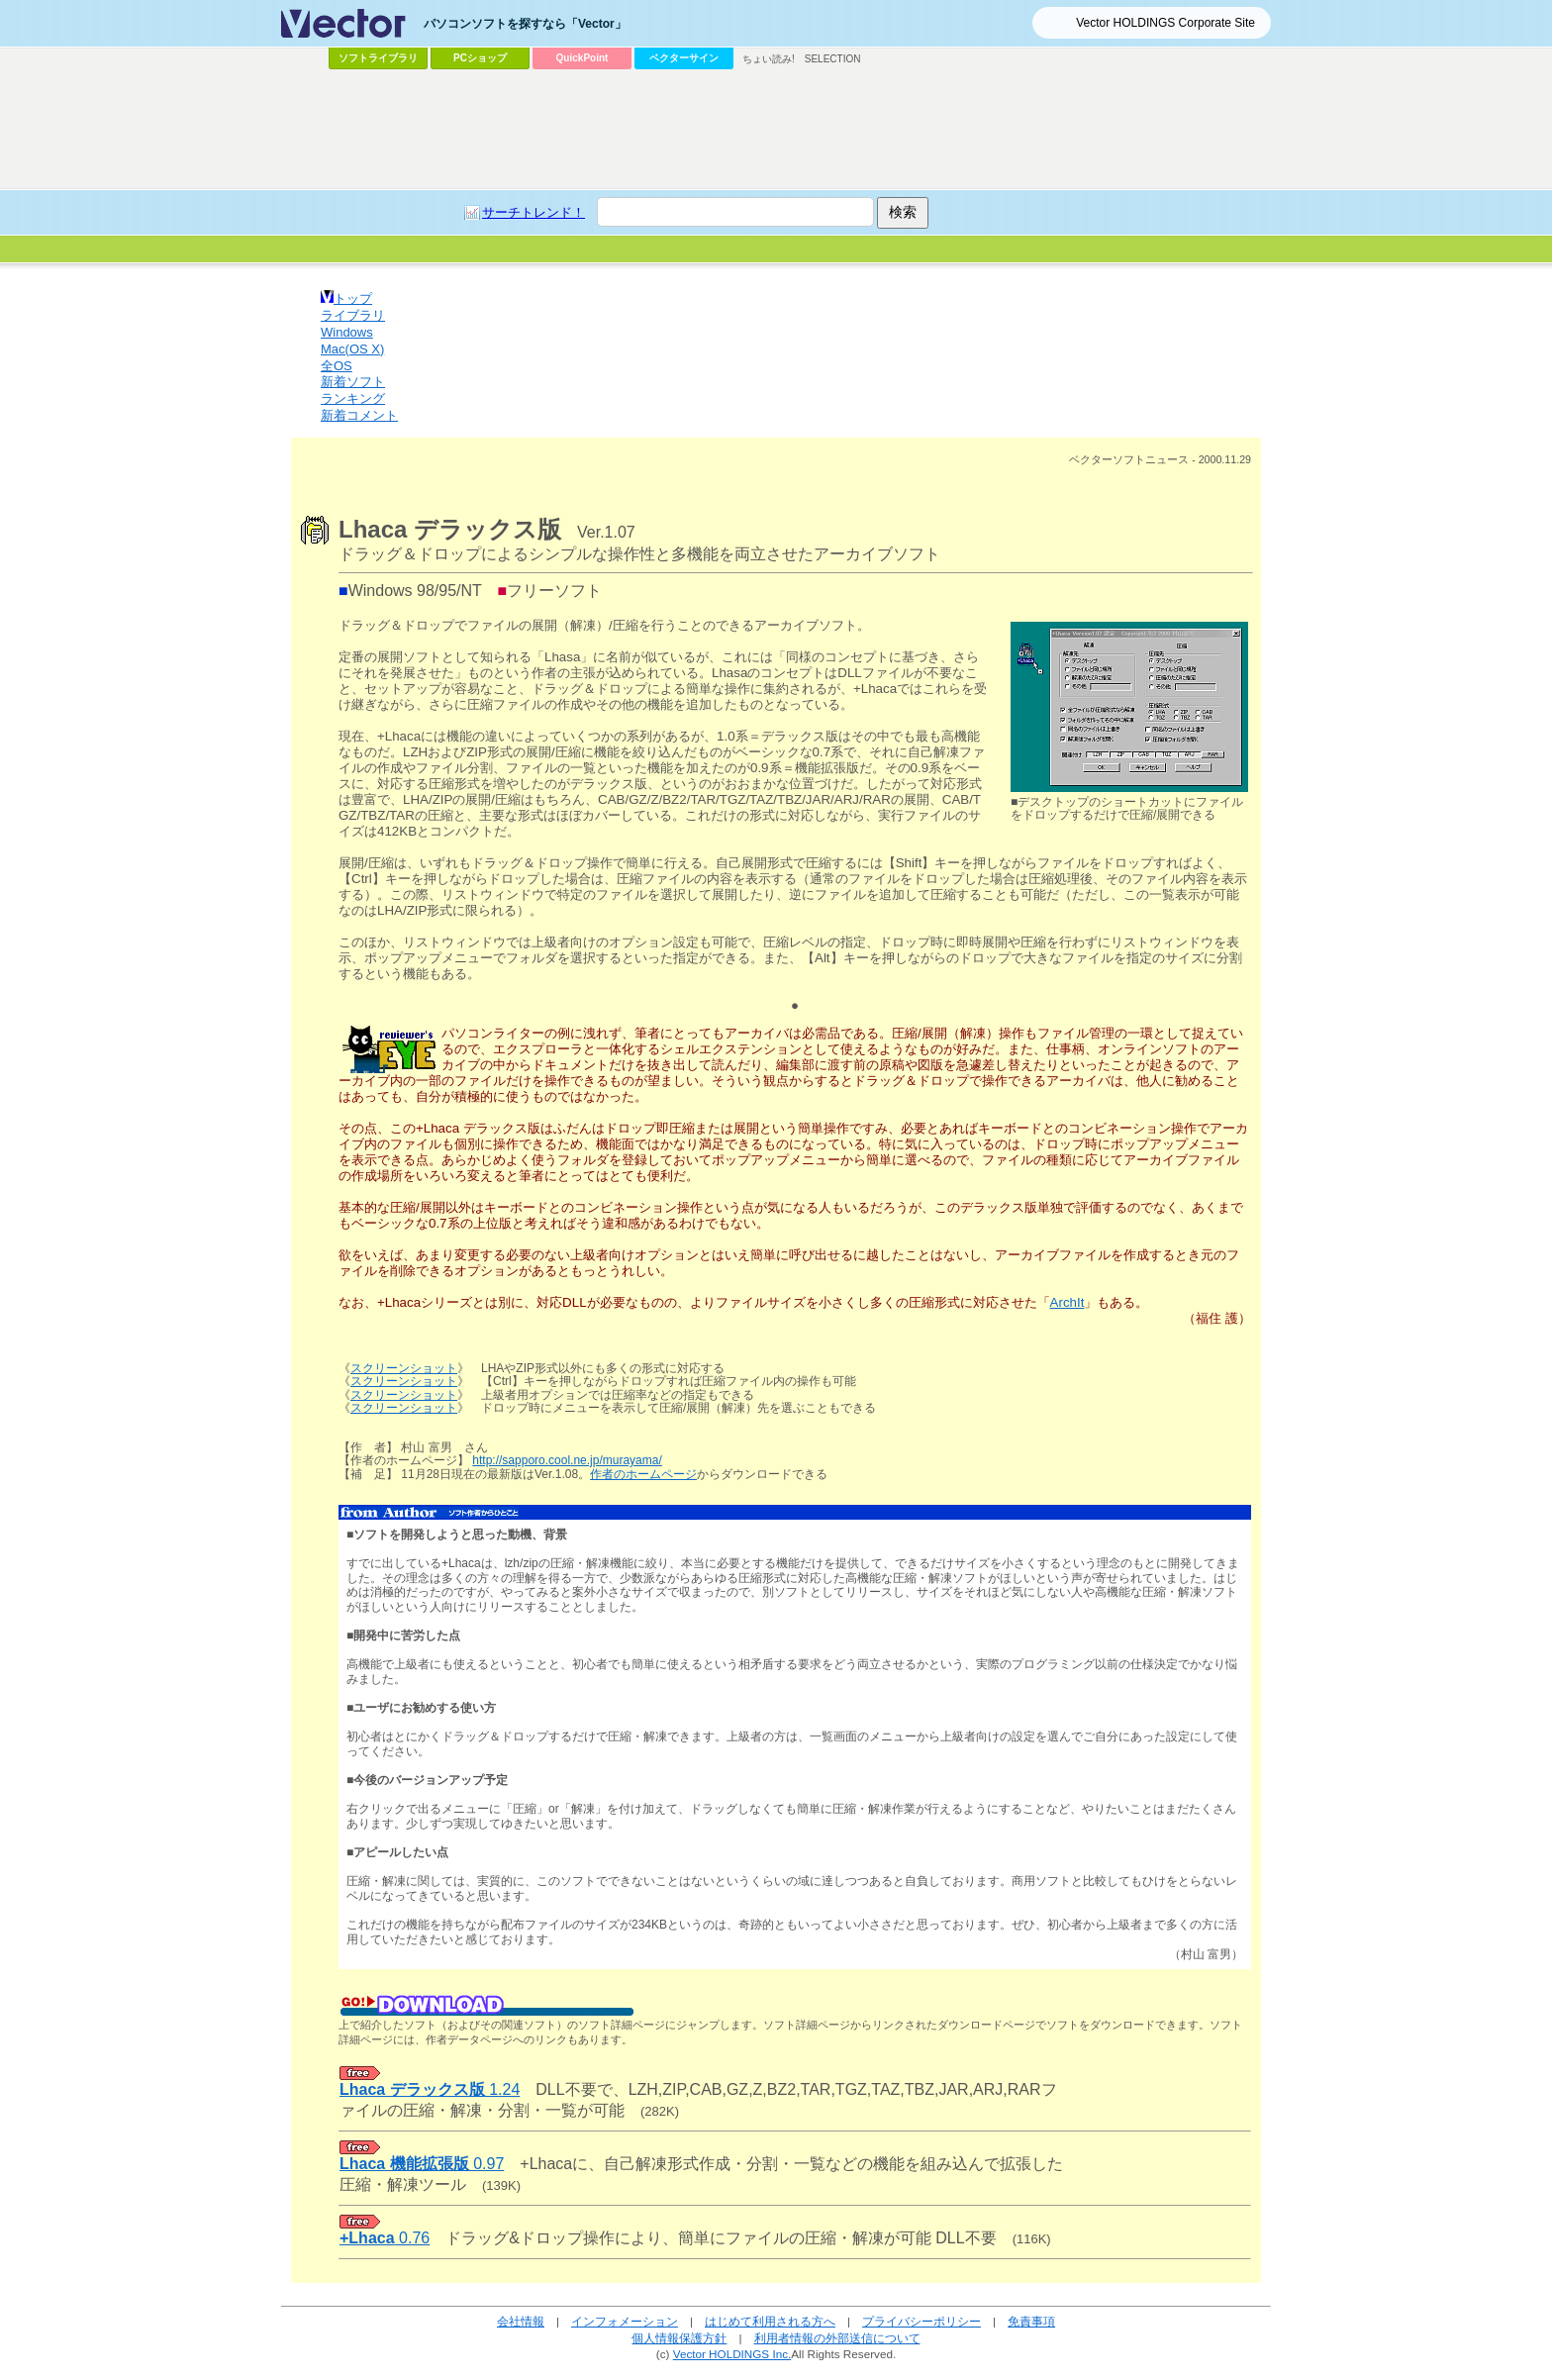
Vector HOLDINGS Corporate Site (1165, 23)
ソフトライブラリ (378, 57)
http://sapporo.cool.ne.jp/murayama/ (566, 1460)
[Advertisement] (776, 129)
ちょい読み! (768, 58)
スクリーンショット (403, 1368)
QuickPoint (582, 57)
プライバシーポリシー (921, 2321)
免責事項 (1031, 2321)
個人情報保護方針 (679, 2337)
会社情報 (520, 2321)
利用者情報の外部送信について (837, 2337)
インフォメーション (624, 2321)
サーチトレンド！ (533, 212)
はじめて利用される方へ (770, 2321)
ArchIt (1067, 1302)
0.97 (422, 2163)
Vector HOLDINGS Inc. (732, 2353)
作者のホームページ (643, 1474)
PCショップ (480, 57)
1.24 (430, 2089)
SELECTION (833, 58)
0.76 (385, 2238)
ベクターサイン (684, 57)
